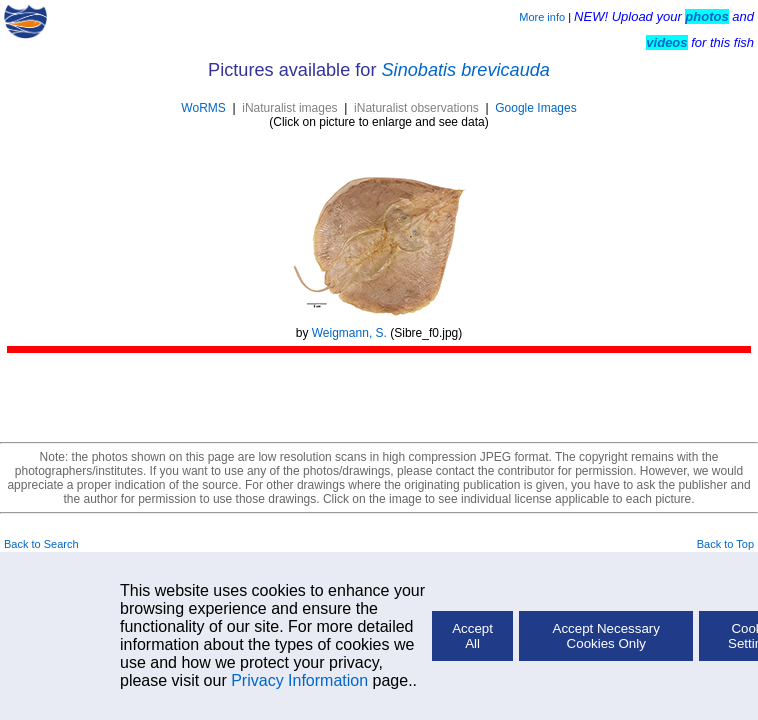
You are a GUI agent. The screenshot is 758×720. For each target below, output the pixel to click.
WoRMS (203, 108)
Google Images (535, 108)
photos (706, 16)
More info (542, 17)
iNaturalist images (289, 108)
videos (666, 42)
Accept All (472, 636)
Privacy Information (299, 680)
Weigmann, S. (349, 333)
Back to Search (41, 544)
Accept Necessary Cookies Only (606, 636)
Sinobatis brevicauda (466, 70)
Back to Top (725, 544)
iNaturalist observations (416, 108)
